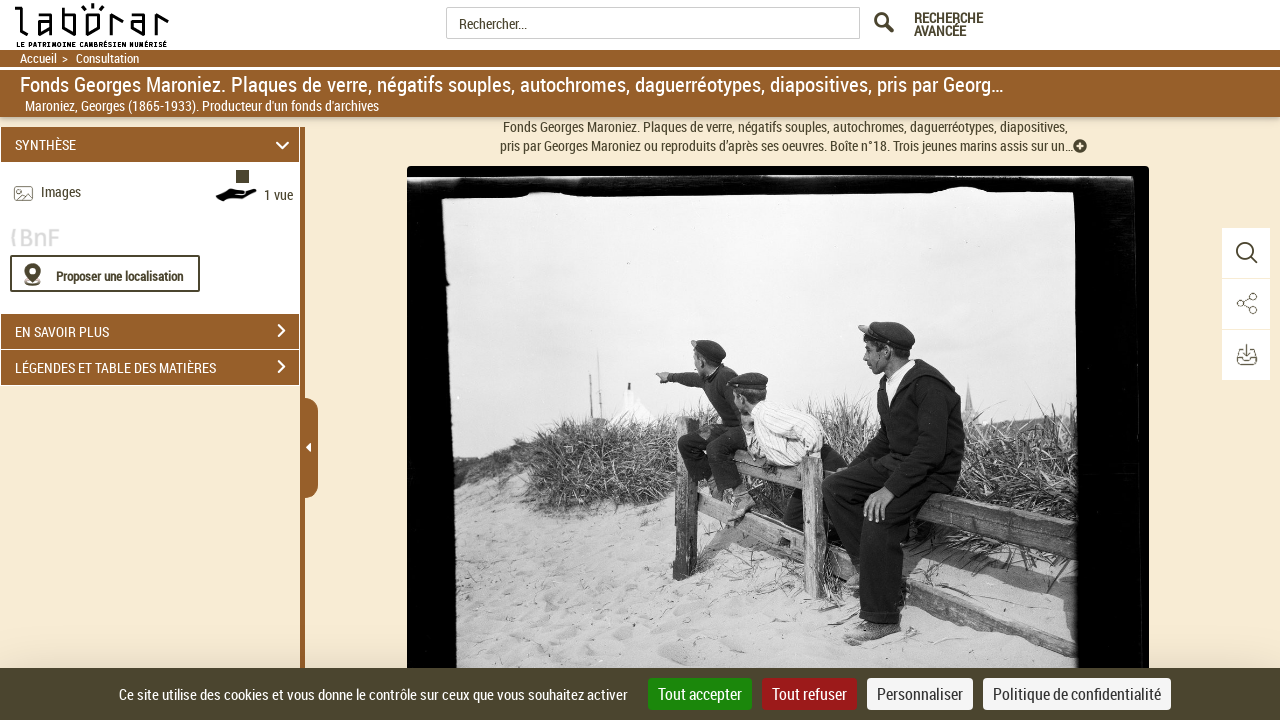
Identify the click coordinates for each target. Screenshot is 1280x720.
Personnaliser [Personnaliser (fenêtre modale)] (920, 694)
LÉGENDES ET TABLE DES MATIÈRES (157, 367)
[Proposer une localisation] (105, 273)
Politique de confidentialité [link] (1077, 694)
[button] (1245, 253)
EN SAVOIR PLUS (157, 331)
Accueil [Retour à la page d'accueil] (38, 58)
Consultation (107, 58)
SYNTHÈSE (155, 144)
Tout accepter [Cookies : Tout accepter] (700, 694)
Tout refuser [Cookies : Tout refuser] (809, 694)
